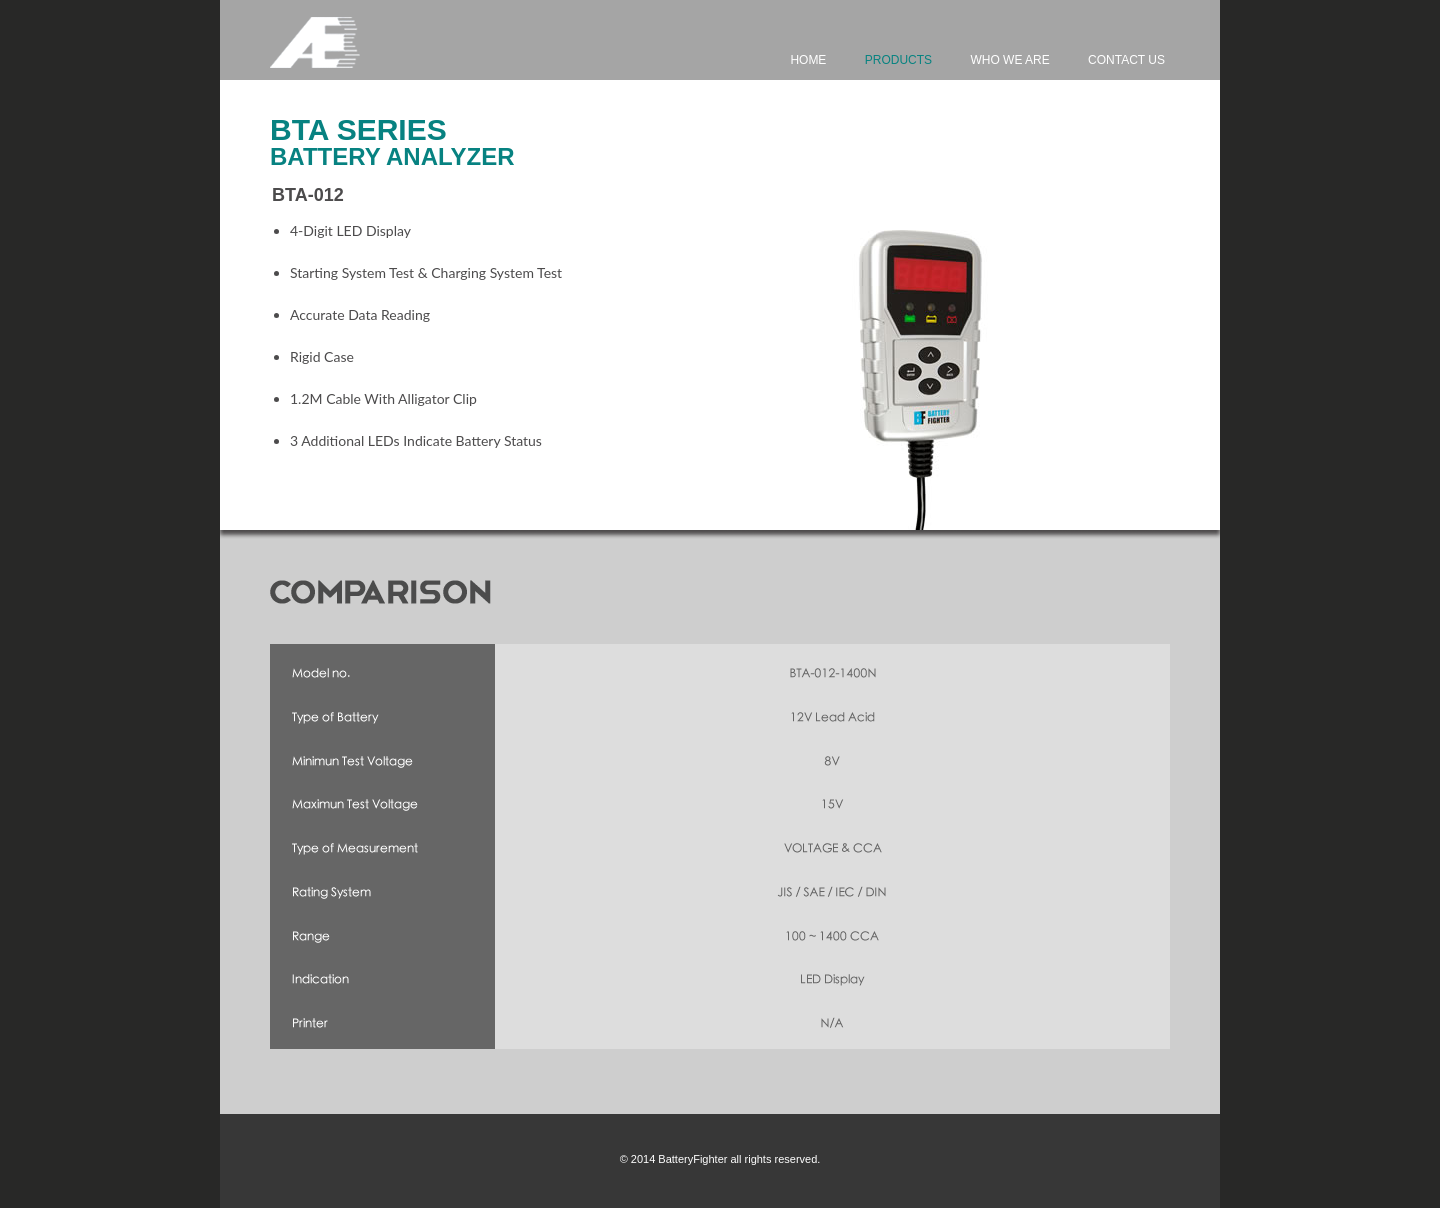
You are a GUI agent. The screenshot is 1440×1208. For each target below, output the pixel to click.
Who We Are (1009, 60)
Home (808, 60)
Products (898, 60)
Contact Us (1126, 60)
